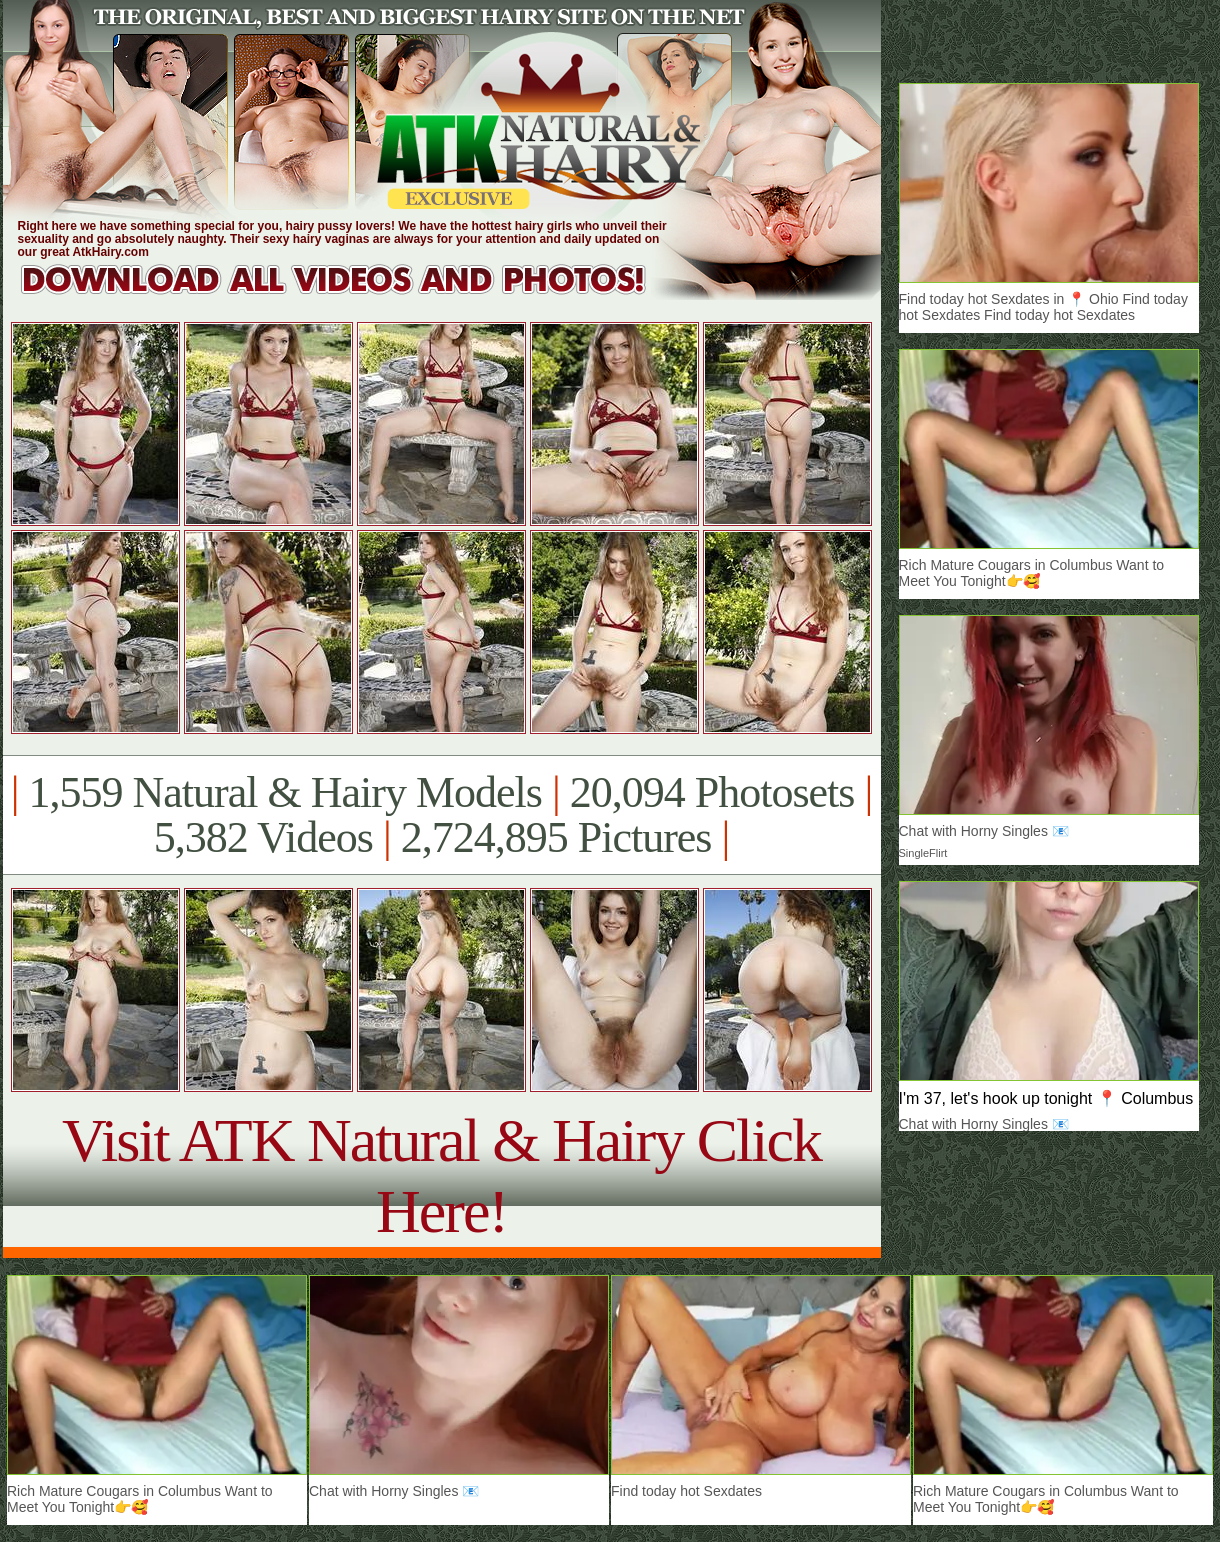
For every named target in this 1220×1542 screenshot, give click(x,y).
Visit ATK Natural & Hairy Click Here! (441, 1175)
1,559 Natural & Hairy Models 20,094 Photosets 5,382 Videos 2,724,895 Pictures (441, 815)
